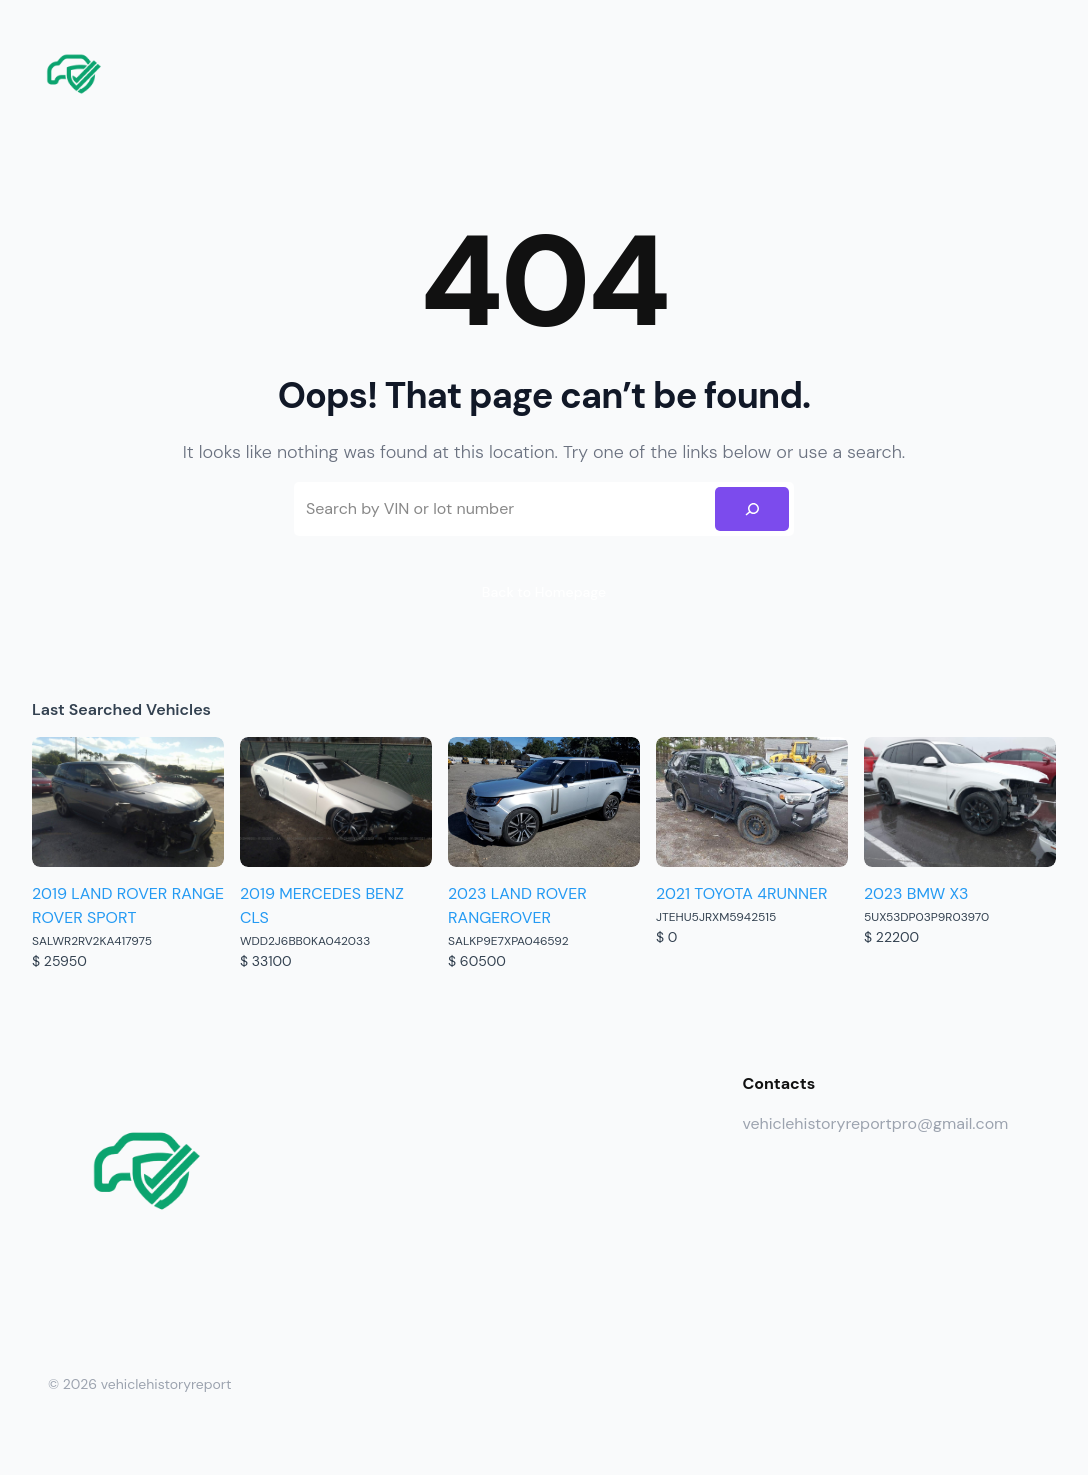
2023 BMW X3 (916, 893)
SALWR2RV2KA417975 (92, 941)
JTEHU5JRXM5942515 (716, 917)
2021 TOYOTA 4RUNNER (742, 893)
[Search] (752, 509)
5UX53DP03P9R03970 (926, 917)
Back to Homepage (544, 592)
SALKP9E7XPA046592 (508, 941)
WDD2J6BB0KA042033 (305, 941)
